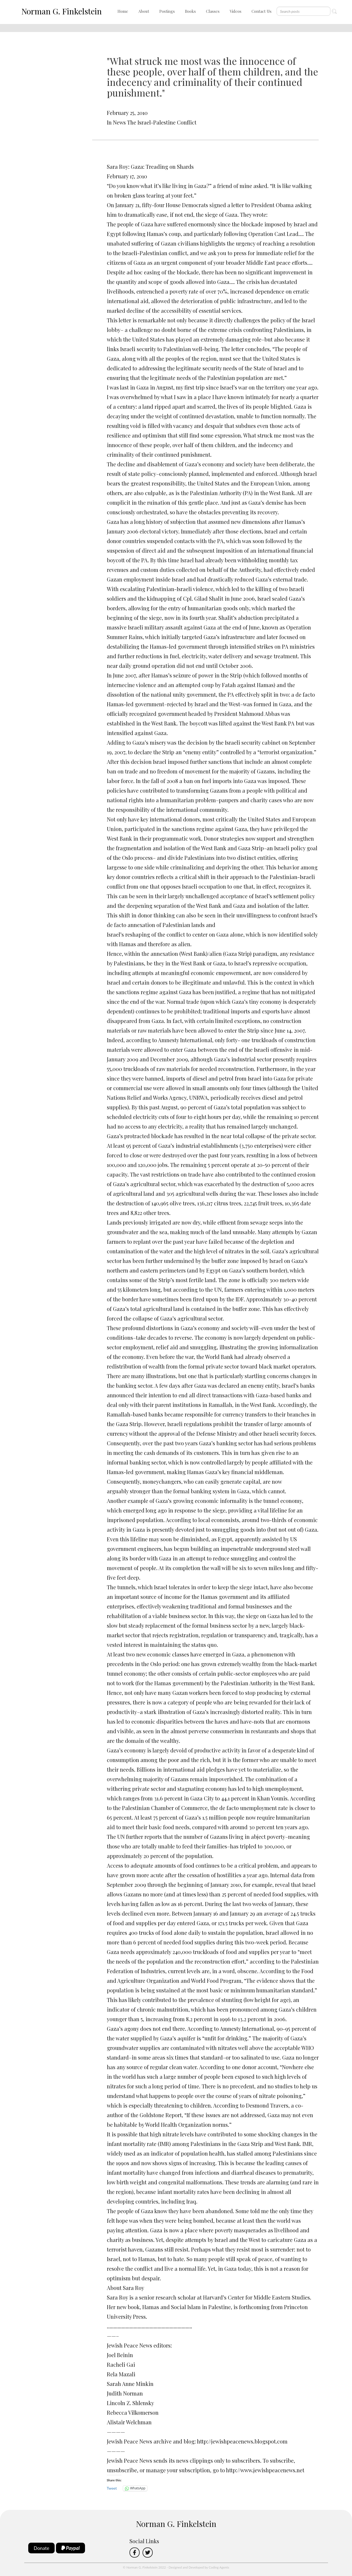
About (143, 11)
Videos (235, 11)
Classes (213, 11)
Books (190, 11)
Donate (42, 2548)
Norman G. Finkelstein (61, 11)
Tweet (112, 2488)
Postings (167, 11)
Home (123, 11)
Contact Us (262, 11)
